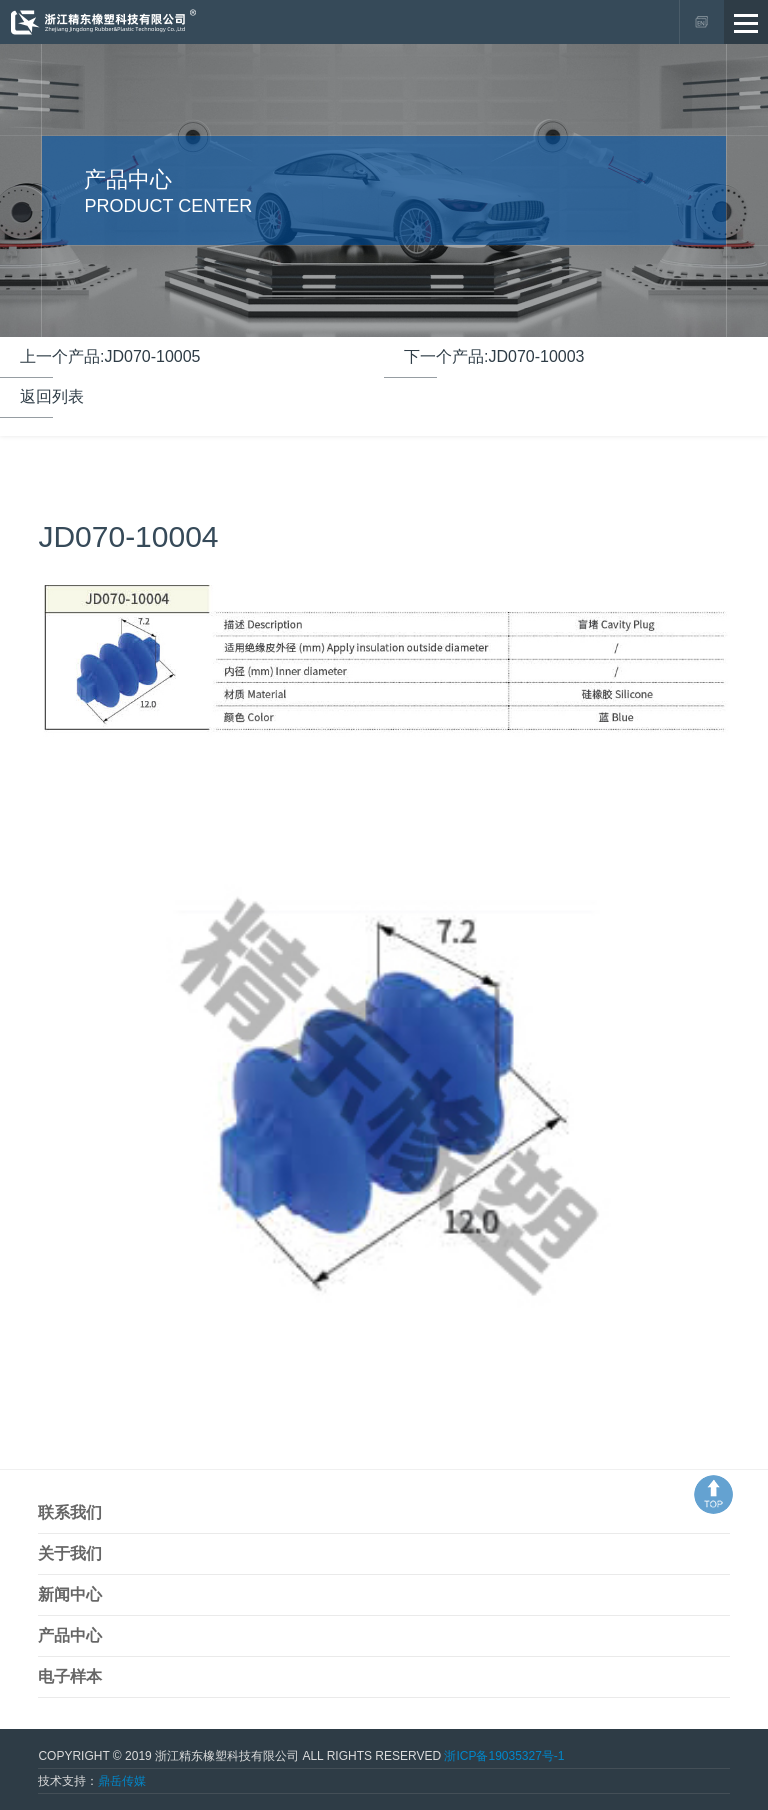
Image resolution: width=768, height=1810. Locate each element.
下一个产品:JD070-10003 (494, 356)
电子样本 (70, 1676)
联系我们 (70, 1512)
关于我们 (70, 1553)
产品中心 (70, 1635)
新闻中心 (70, 1594)
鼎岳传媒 (122, 1781)
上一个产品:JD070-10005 (110, 356)
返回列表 (52, 396)
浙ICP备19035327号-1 (504, 1756)
